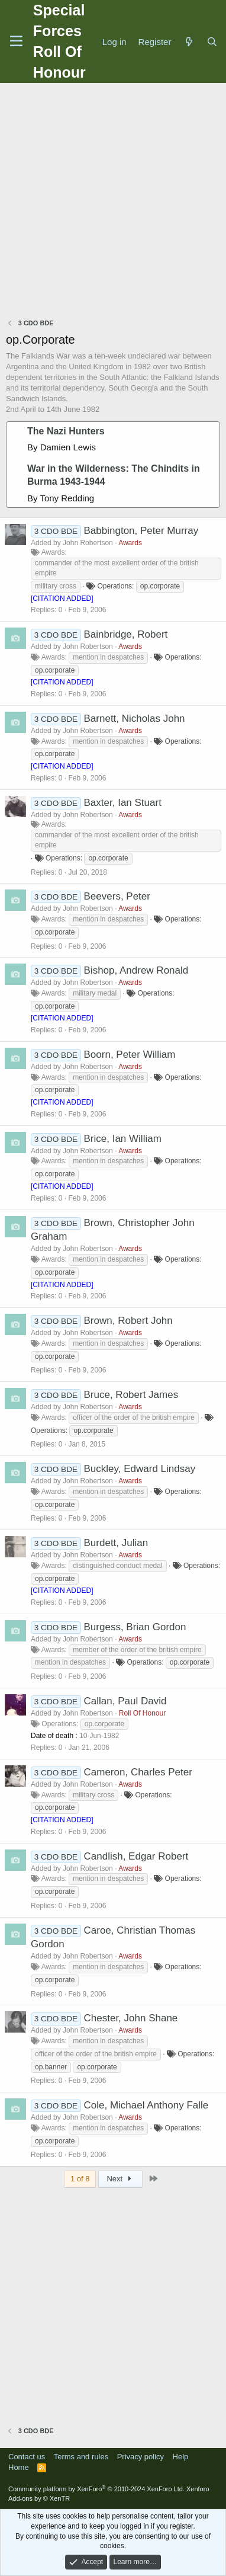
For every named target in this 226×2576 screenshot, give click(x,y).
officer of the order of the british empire (134, 1417)
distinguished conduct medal (117, 1565)
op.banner (51, 2067)
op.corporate (160, 586)
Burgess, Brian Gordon (135, 1627)
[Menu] (16, 41)
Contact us (26, 2456)
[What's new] (188, 42)
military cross (55, 586)
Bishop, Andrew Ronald (136, 970)
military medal (95, 993)
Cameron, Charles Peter (138, 1772)
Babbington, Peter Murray (141, 530)
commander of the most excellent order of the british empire (117, 568)
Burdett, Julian (116, 1542)
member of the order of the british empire (137, 1650)
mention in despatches (108, 657)
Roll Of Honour (142, 1713)
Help (181, 2456)
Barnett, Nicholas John (134, 718)
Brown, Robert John (128, 1320)
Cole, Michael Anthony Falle (146, 2105)
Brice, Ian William (123, 1138)
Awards (130, 543)
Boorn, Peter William (130, 1054)
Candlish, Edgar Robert (136, 1856)
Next (120, 2178)
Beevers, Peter (117, 896)
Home (18, 2467)
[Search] (212, 42)
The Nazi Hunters (66, 431)
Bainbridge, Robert (126, 634)
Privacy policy (140, 2456)
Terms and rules (81, 2456)
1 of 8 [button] (80, 2178)
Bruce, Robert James (131, 1394)
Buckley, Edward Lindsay (140, 1468)
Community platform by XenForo (96, 2488)
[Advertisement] (113, 202)
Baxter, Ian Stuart (123, 802)
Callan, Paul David (125, 1701)
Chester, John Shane (131, 2018)
